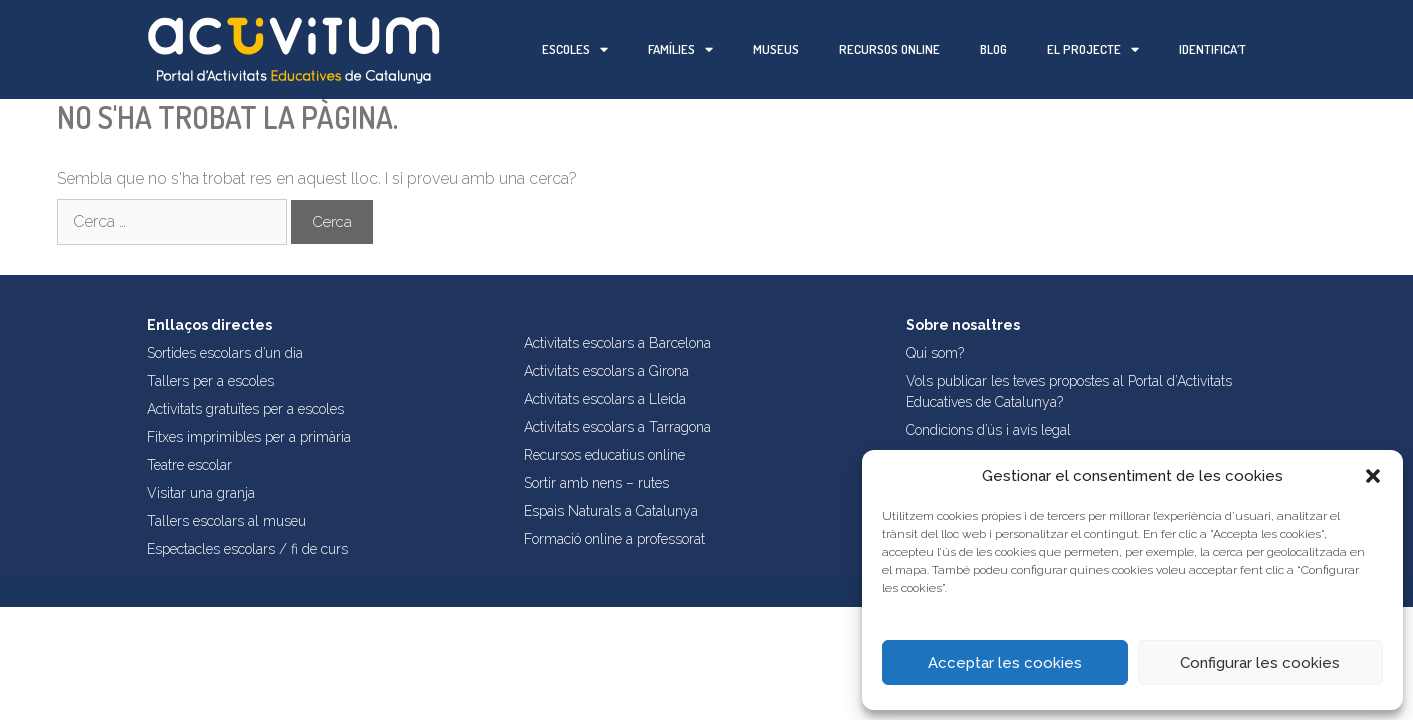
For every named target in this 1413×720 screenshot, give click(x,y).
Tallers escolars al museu (226, 521)
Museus (776, 49)
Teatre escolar (189, 465)
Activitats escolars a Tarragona (617, 427)
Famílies (680, 49)
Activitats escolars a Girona (606, 371)
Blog (993, 49)
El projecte (1093, 49)
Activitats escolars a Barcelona (617, 343)
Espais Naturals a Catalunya (611, 511)
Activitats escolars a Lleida (605, 399)
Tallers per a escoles (210, 381)
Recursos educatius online (604, 455)
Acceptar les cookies (1005, 663)
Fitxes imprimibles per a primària (249, 437)
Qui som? (935, 353)
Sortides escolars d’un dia (225, 353)
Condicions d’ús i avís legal (988, 430)
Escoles (575, 49)
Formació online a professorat (614, 539)
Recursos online (889, 49)
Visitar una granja (201, 493)
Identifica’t (1212, 49)
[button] (1373, 476)
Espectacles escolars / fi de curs (247, 549)
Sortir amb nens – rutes (596, 483)
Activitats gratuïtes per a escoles (245, 409)
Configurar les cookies (1260, 663)
